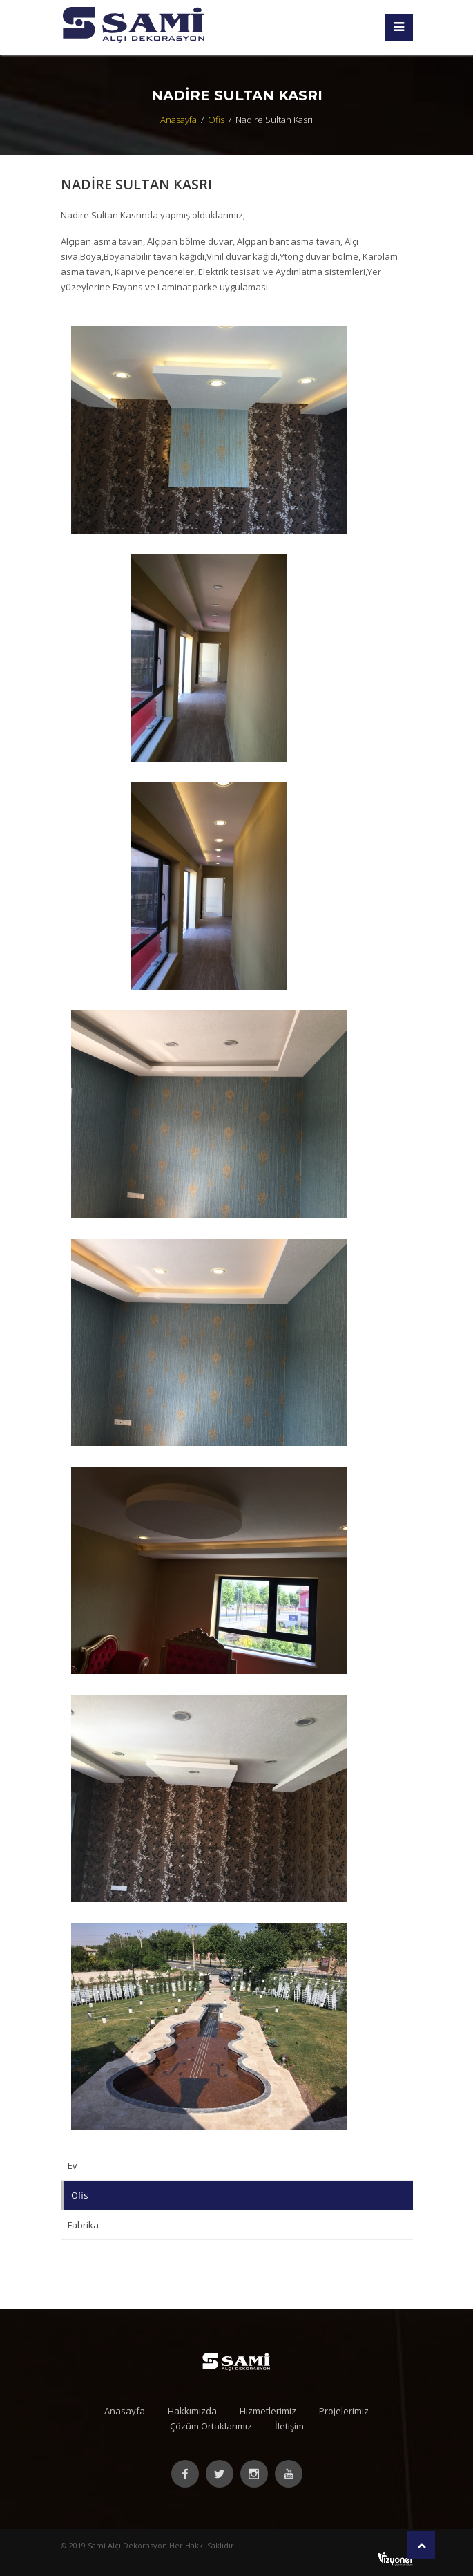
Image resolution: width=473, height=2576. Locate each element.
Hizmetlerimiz (268, 2411)
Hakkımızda (192, 2411)
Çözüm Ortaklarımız (211, 2426)
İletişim (289, 2426)
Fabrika (83, 2225)
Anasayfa (178, 119)
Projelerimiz (344, 2411)
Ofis (216, 119)
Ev (72, 2165)
